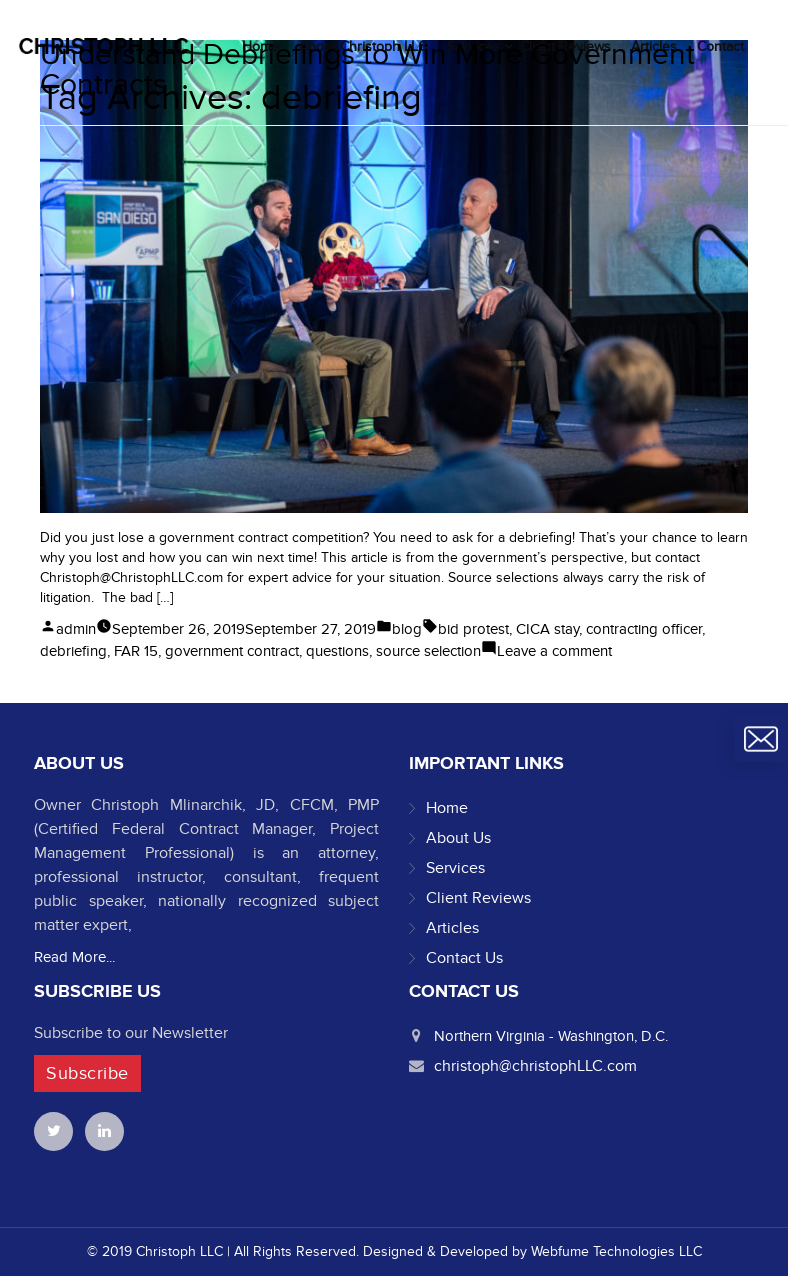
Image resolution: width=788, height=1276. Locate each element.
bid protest (473, 629)
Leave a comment (554, 651)
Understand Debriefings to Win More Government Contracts (367, 70)
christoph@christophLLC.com (535, 1066)
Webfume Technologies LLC (616, 1251)
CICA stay (547, 629)
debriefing (73, 651)
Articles (452, 928)
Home (447, 808)
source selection (428, 651)
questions (337, 651)
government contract (232, 651)
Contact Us (464, 958)
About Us (458, 838)
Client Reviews (478, 898)
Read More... (74, 957)
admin (76, 629)
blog (407, 629)
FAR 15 (136, 651)
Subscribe (87, 1073)
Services (455, 868)
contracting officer (644, 629)
